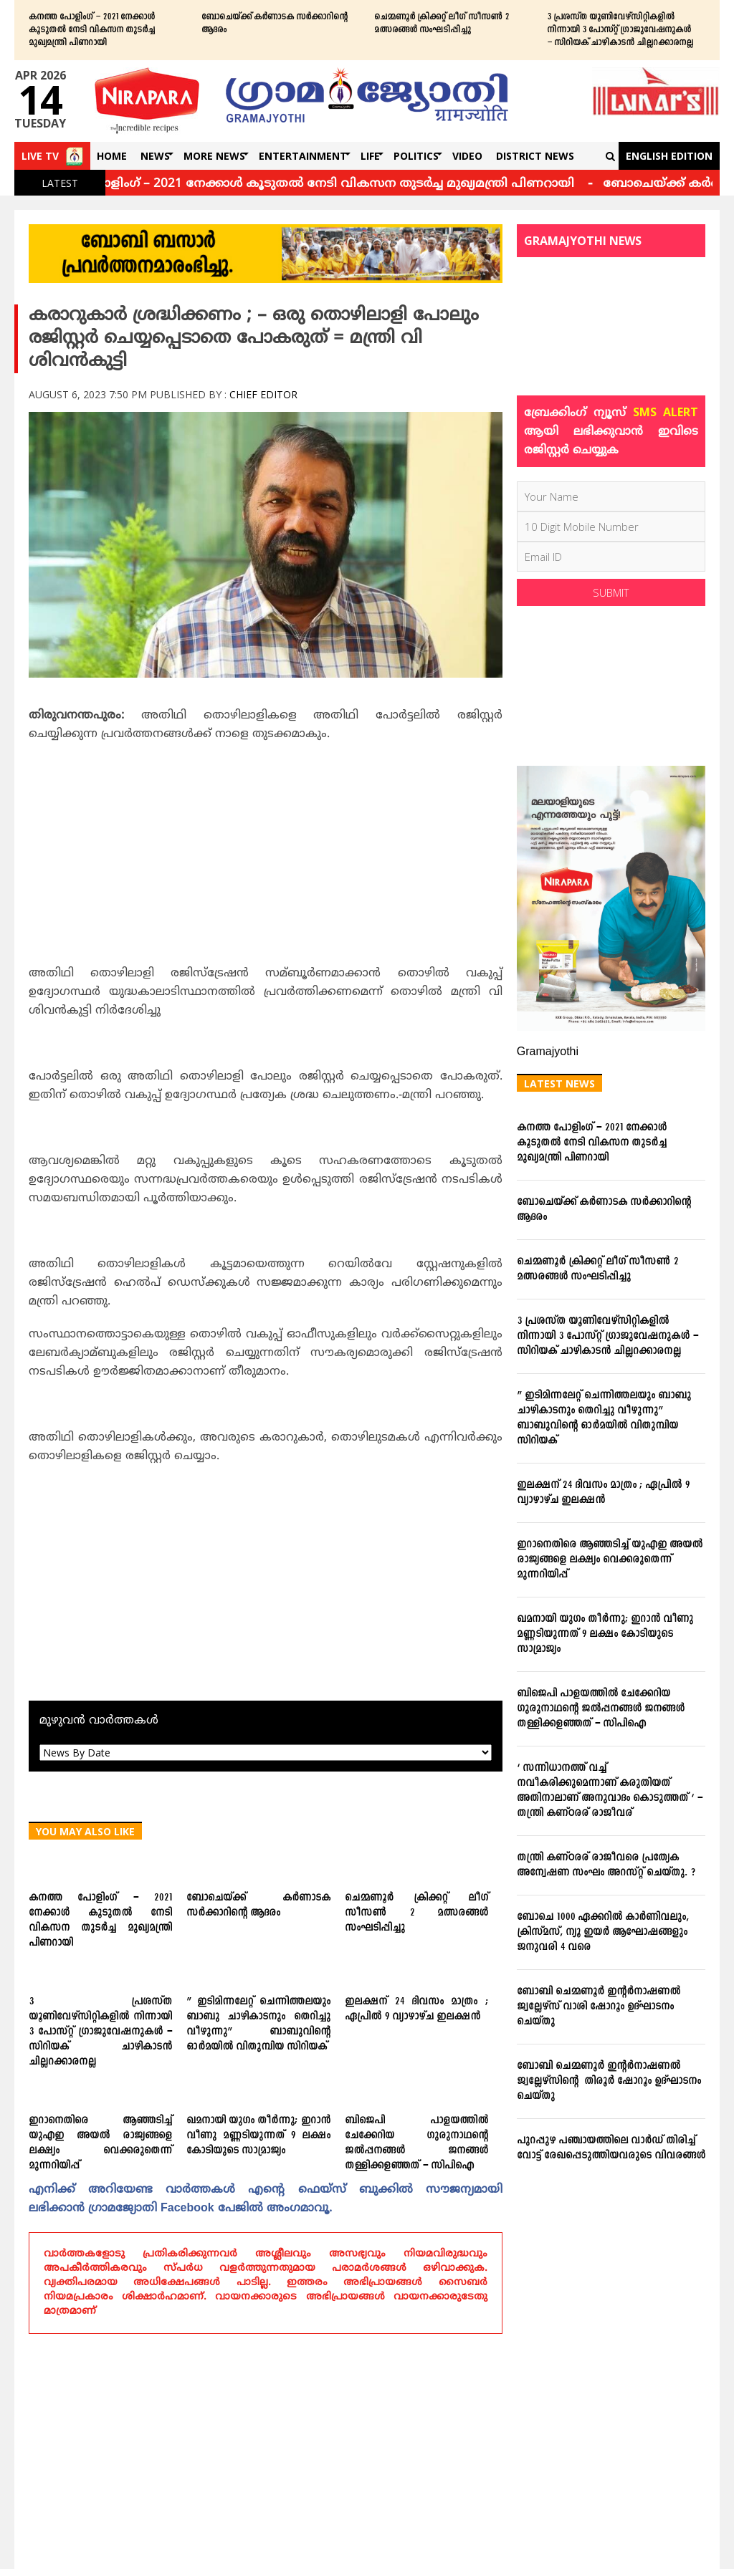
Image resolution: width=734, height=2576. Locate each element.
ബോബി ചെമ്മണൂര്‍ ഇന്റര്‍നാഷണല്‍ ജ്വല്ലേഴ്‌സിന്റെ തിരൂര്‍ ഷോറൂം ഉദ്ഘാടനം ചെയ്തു (609, 2081)
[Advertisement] (265, 858)
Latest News (559, 1083)
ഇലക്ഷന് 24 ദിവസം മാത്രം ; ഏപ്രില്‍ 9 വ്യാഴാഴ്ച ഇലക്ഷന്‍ (416, 2009)
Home (112, 156)
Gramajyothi (547, 1052)
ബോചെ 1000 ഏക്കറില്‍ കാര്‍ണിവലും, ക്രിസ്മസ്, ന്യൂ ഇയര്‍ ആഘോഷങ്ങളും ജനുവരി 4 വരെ (603, 1932)
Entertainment (303, 156)
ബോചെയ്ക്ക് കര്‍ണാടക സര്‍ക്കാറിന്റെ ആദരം (274, 24)
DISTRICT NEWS (535, 156)
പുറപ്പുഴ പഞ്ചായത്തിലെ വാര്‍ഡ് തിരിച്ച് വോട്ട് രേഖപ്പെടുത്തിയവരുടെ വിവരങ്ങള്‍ (611, 2148)
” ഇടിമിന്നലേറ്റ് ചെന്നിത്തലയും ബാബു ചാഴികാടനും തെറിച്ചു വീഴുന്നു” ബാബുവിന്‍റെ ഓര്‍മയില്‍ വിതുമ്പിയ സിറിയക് (258, 2024)
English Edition (669, 156)
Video (467, 156)
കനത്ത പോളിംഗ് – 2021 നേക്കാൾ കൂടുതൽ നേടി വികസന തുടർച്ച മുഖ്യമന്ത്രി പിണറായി (92, 30)
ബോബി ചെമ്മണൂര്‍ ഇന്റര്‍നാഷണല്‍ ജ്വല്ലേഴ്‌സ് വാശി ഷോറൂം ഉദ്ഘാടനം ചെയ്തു (598, 2006)
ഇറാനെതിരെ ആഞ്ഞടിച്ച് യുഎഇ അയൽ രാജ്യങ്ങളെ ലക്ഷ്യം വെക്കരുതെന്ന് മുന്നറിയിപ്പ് (100, 2143)
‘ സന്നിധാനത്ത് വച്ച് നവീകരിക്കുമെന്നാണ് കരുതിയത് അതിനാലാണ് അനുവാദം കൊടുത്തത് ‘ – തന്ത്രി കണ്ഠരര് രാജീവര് (609, 1791)
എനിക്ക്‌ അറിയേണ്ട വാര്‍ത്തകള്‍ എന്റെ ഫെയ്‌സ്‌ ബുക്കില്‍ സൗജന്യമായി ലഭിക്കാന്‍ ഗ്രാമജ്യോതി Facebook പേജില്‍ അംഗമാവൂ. (265, 2199)
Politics (416, 156)
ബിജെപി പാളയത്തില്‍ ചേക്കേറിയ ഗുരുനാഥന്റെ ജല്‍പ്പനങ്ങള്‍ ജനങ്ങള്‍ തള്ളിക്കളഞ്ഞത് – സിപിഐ (416, 2143)
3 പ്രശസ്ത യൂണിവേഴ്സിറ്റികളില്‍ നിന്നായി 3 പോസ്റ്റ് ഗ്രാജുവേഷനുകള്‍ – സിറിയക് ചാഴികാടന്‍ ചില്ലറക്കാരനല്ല (620, 30)
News (155, 156)
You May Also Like (85, 1831)
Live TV (40, 156)
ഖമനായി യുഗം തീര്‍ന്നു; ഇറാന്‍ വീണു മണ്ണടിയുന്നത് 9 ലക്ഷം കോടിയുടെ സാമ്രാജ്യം (258, 2135)
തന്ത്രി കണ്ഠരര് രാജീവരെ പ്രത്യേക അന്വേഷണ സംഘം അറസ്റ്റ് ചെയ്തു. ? (606, 1865)
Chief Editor (263, 394)
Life (370, 156)
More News (214, 156)
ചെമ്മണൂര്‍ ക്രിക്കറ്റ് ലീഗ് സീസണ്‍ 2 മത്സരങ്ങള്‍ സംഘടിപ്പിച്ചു (441, 24)
